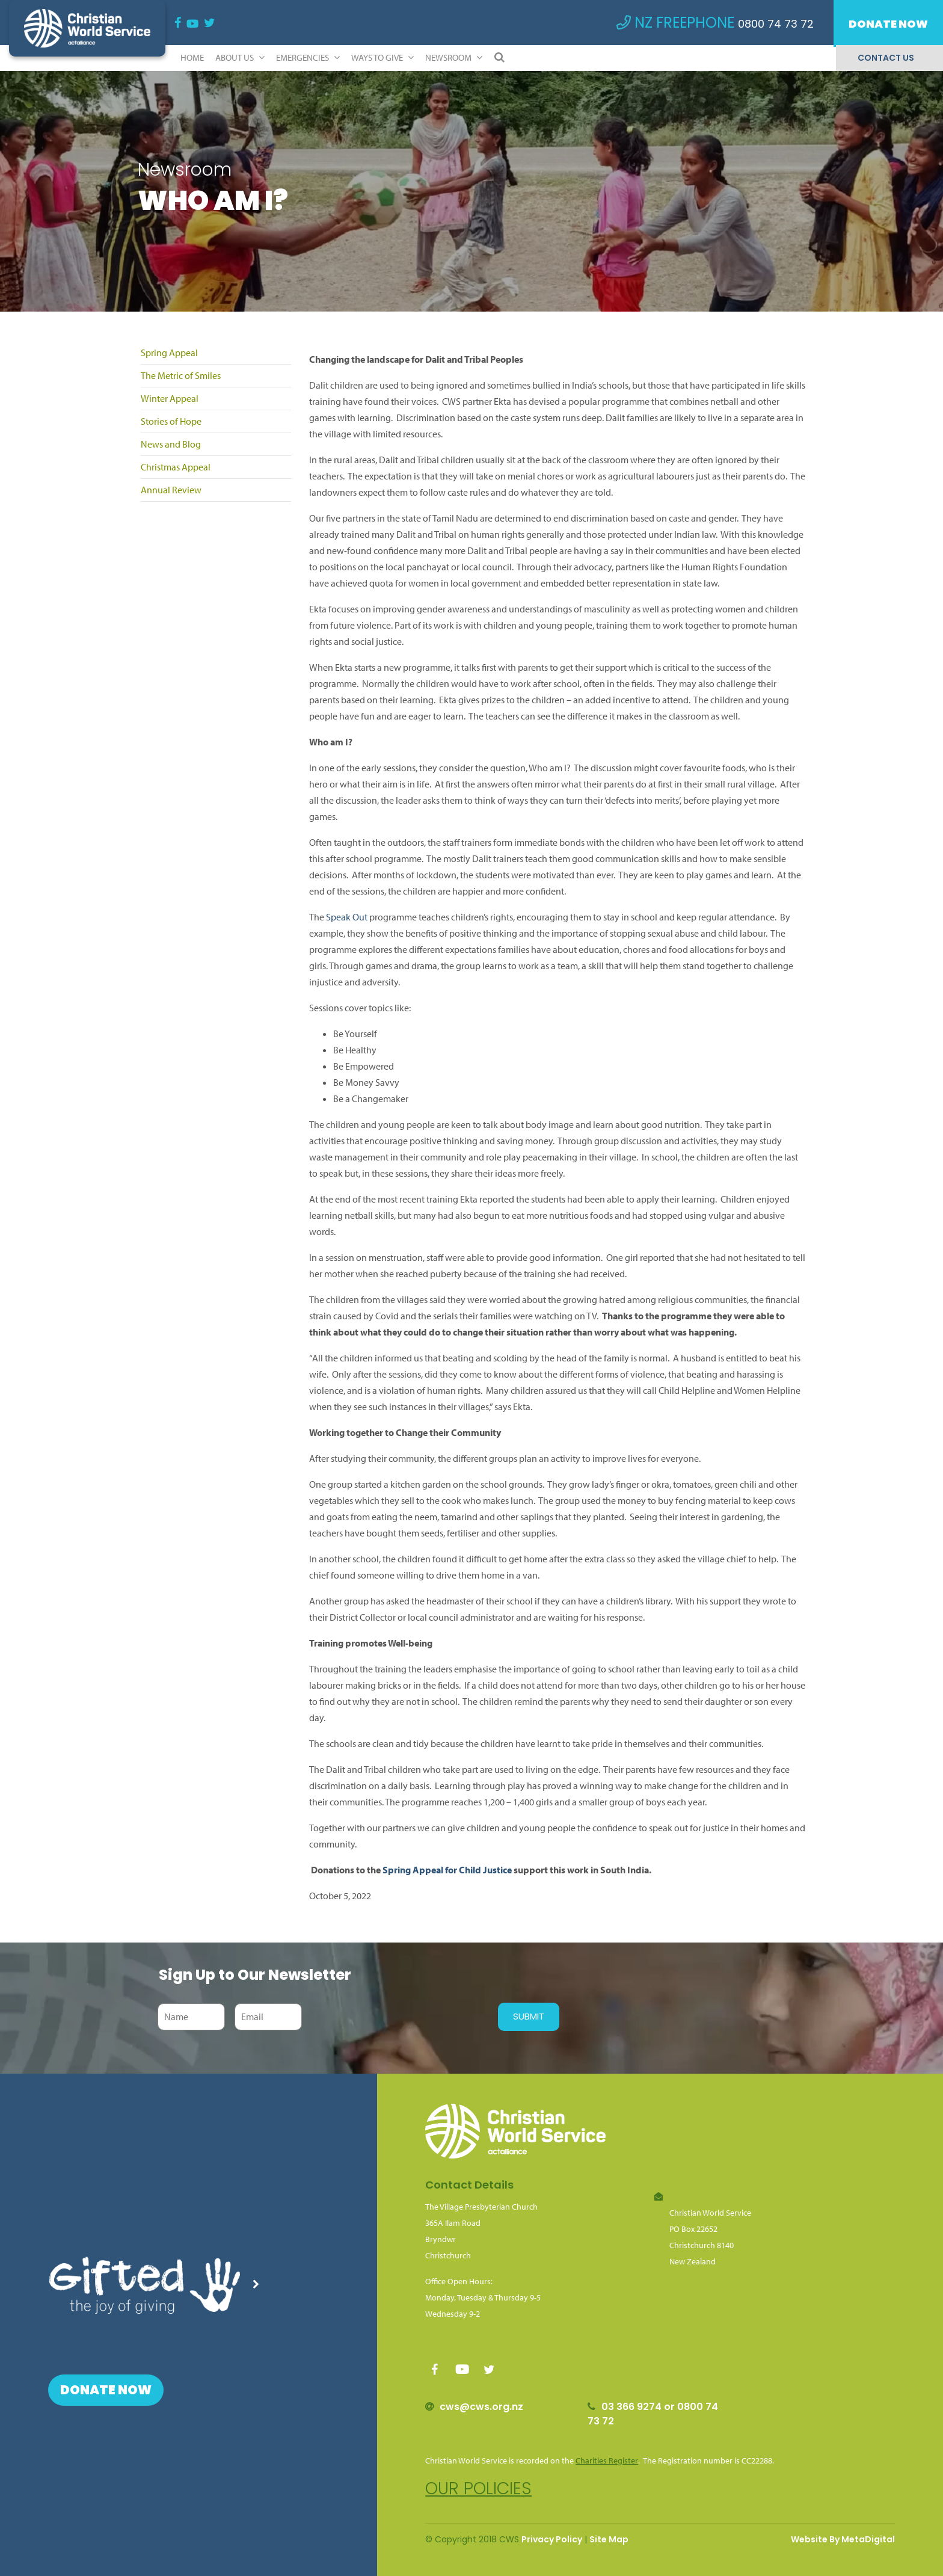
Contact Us (886, 58)
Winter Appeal (169, 398)
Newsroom (453, 57)
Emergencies (308, 57)
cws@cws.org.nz (481, 2407)
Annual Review (171, 490)
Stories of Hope (171, 421)
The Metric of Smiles (181, 375)
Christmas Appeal (175, 467)
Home (192, 57)
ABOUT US (240, 57)
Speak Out (346, 917)
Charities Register (607, 2460)
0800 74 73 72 (776, 23)
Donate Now (888, 23)
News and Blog (171, 444)
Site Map (608, 2539)
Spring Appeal (169, 353)
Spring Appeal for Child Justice (447, 1870)
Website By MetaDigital (843, 2539)
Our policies (478, 2488)
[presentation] (397, 2016)
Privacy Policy (551, 2539)
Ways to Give (382, 57)
